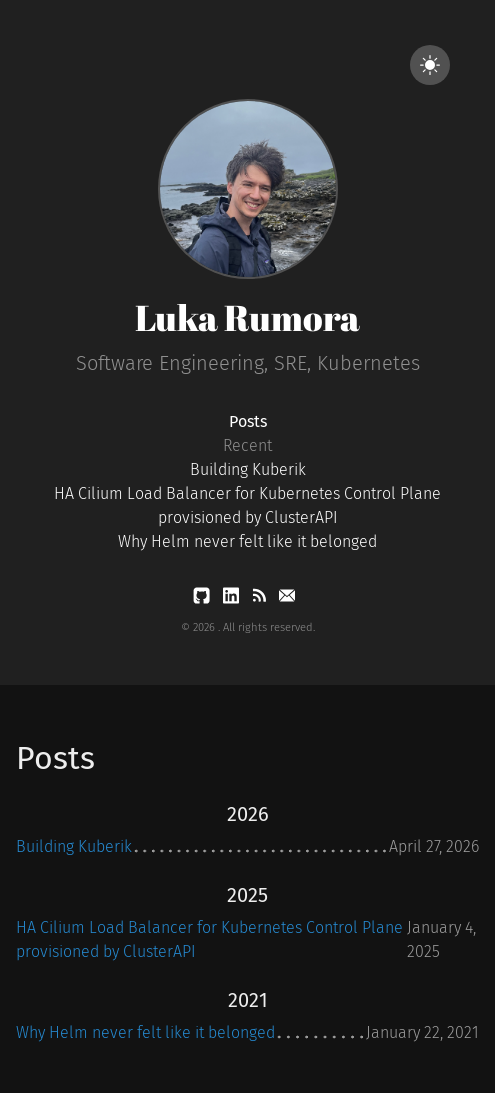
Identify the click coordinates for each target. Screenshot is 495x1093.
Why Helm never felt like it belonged (247, 541)
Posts (248, 421)
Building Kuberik (248, 469)
